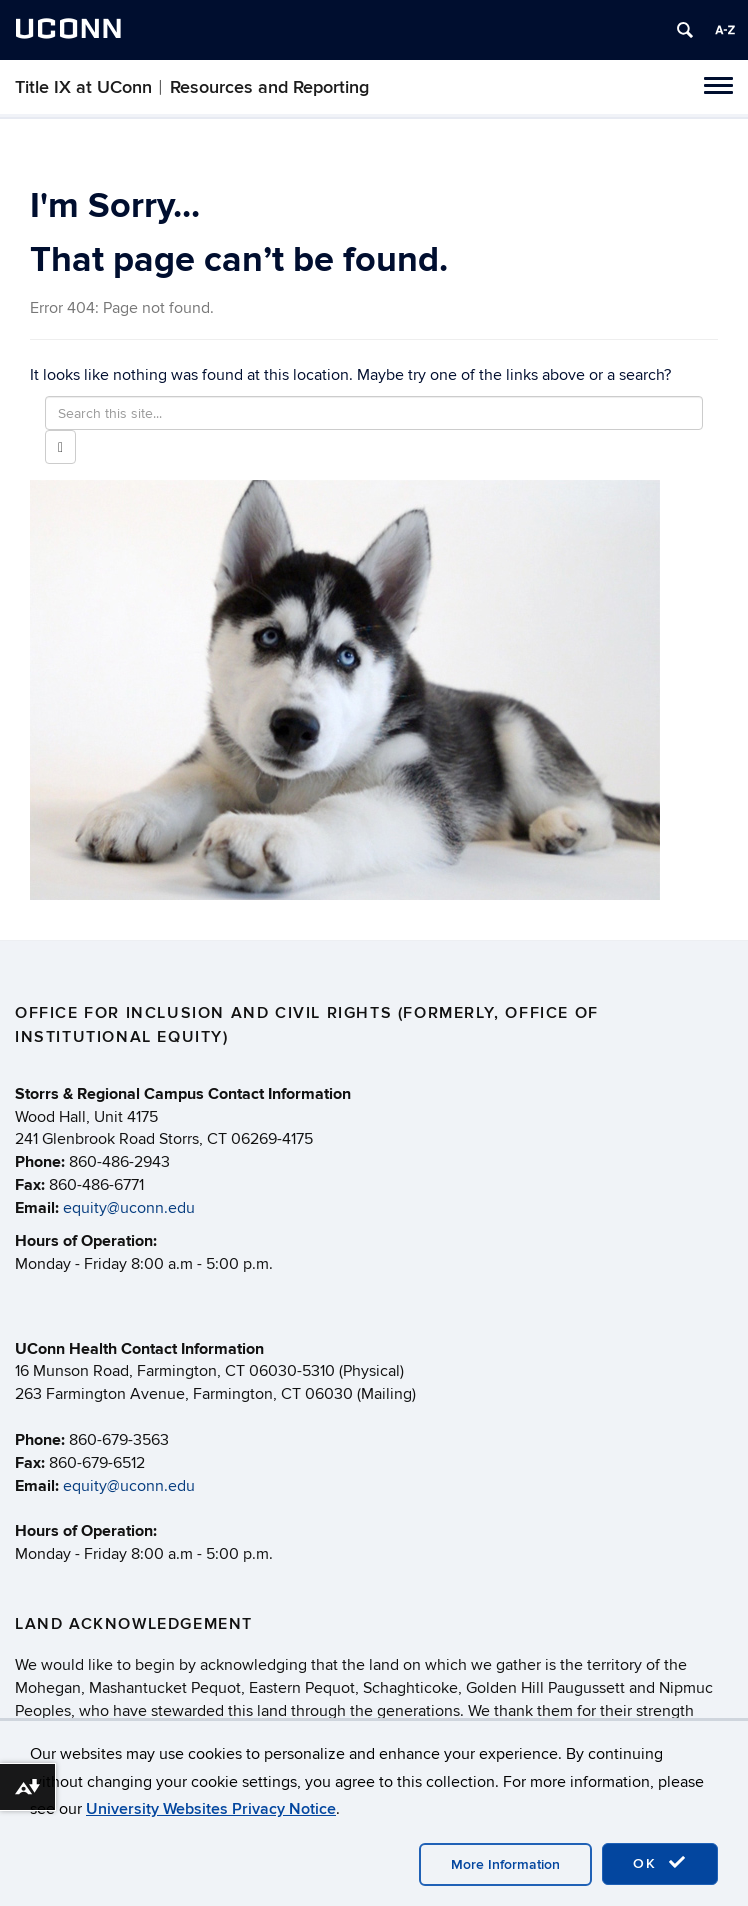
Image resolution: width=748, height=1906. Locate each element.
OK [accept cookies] (660, 1863)
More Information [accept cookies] (505, 1864)
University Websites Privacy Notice (211, 1809)
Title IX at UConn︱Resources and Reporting (192, 87)
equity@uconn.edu (129, 1208)
